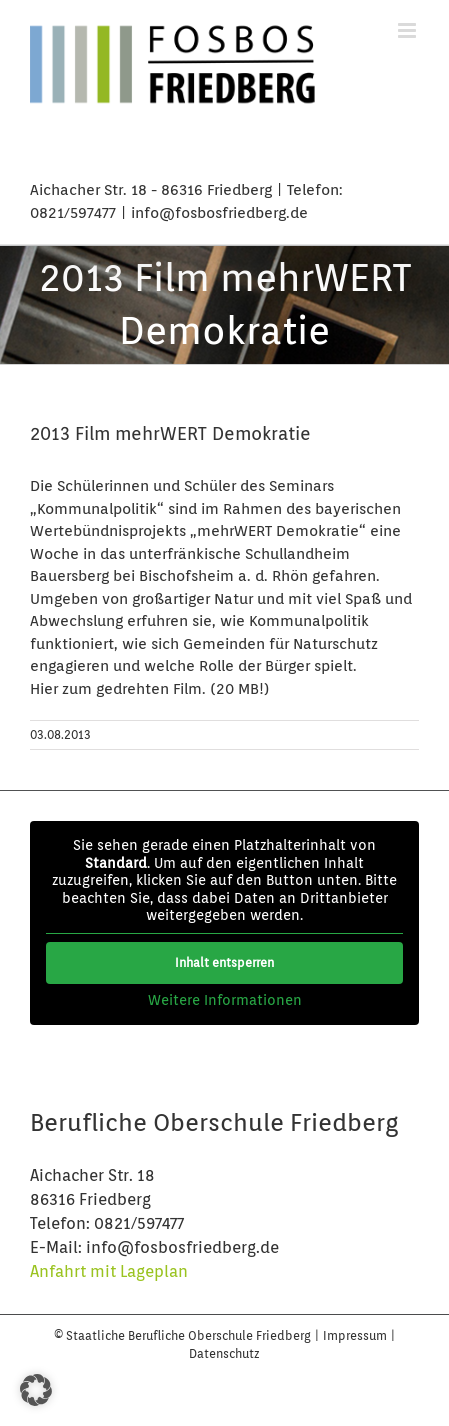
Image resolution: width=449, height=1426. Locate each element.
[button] (36, 1390)
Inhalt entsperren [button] (224, 962)
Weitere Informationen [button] (225, 1000)
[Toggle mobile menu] (408, 30)
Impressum (356, 1335)
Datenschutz (224, 1353)
